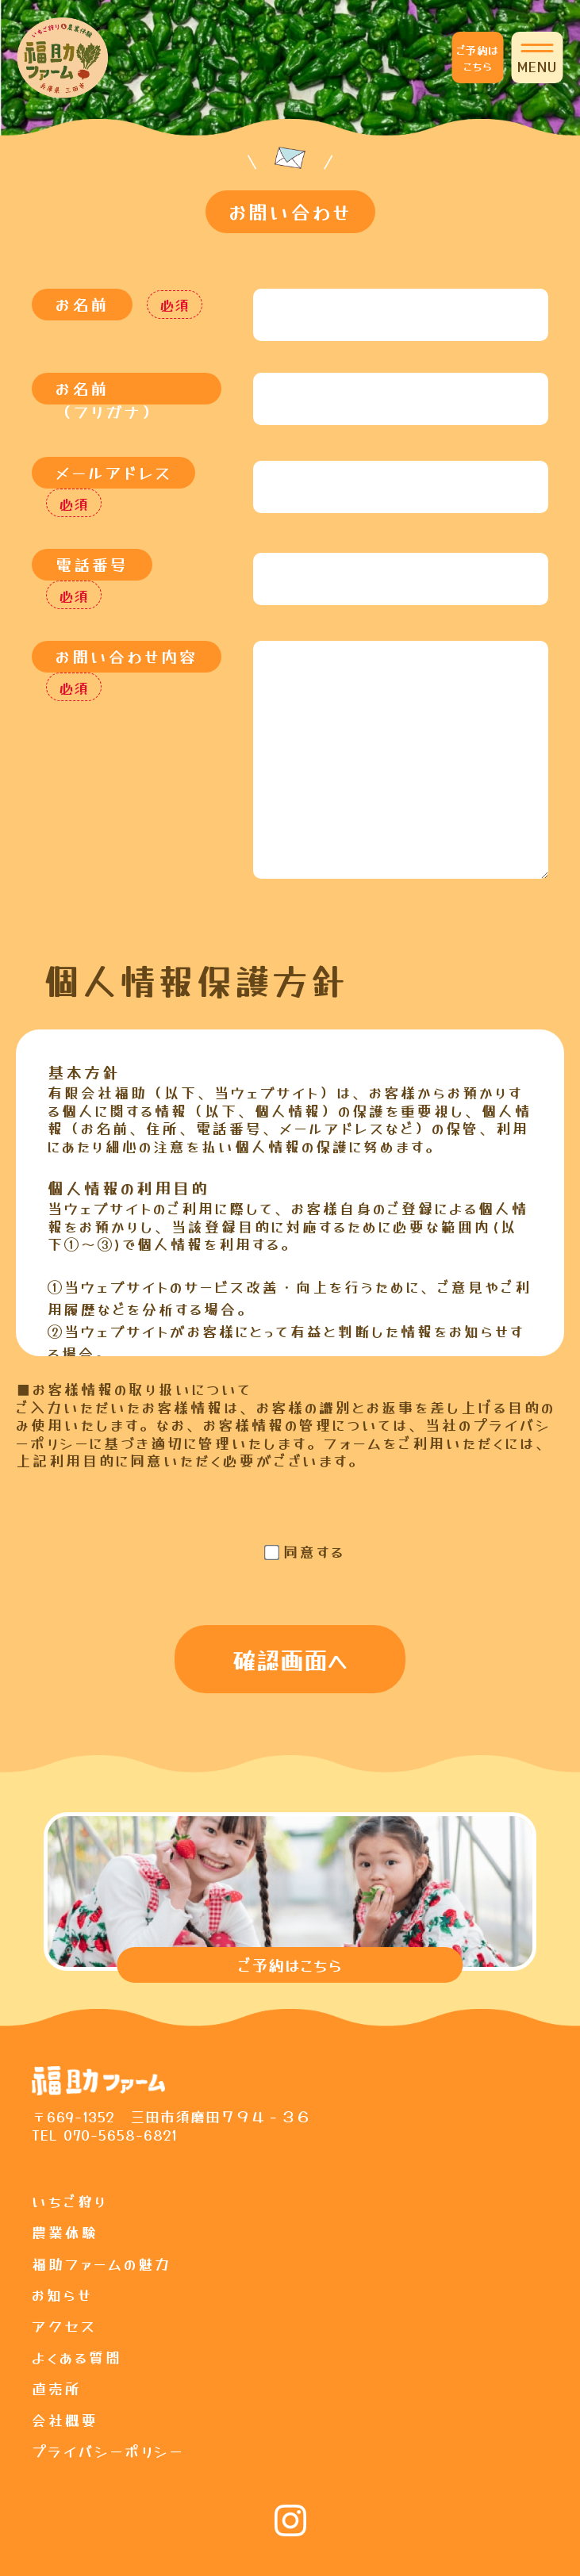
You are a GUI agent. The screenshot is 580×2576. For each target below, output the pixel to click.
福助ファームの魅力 (101, 2263)
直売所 (57, 2388)
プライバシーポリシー (108, 2450)
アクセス (64, 2325)
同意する (314, 1551)
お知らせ (62, 2294)
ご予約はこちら (477, 58)
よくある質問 (77, 2357)
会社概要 (65, 2419)
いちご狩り (70, 2201)
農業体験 (65, 2231)
